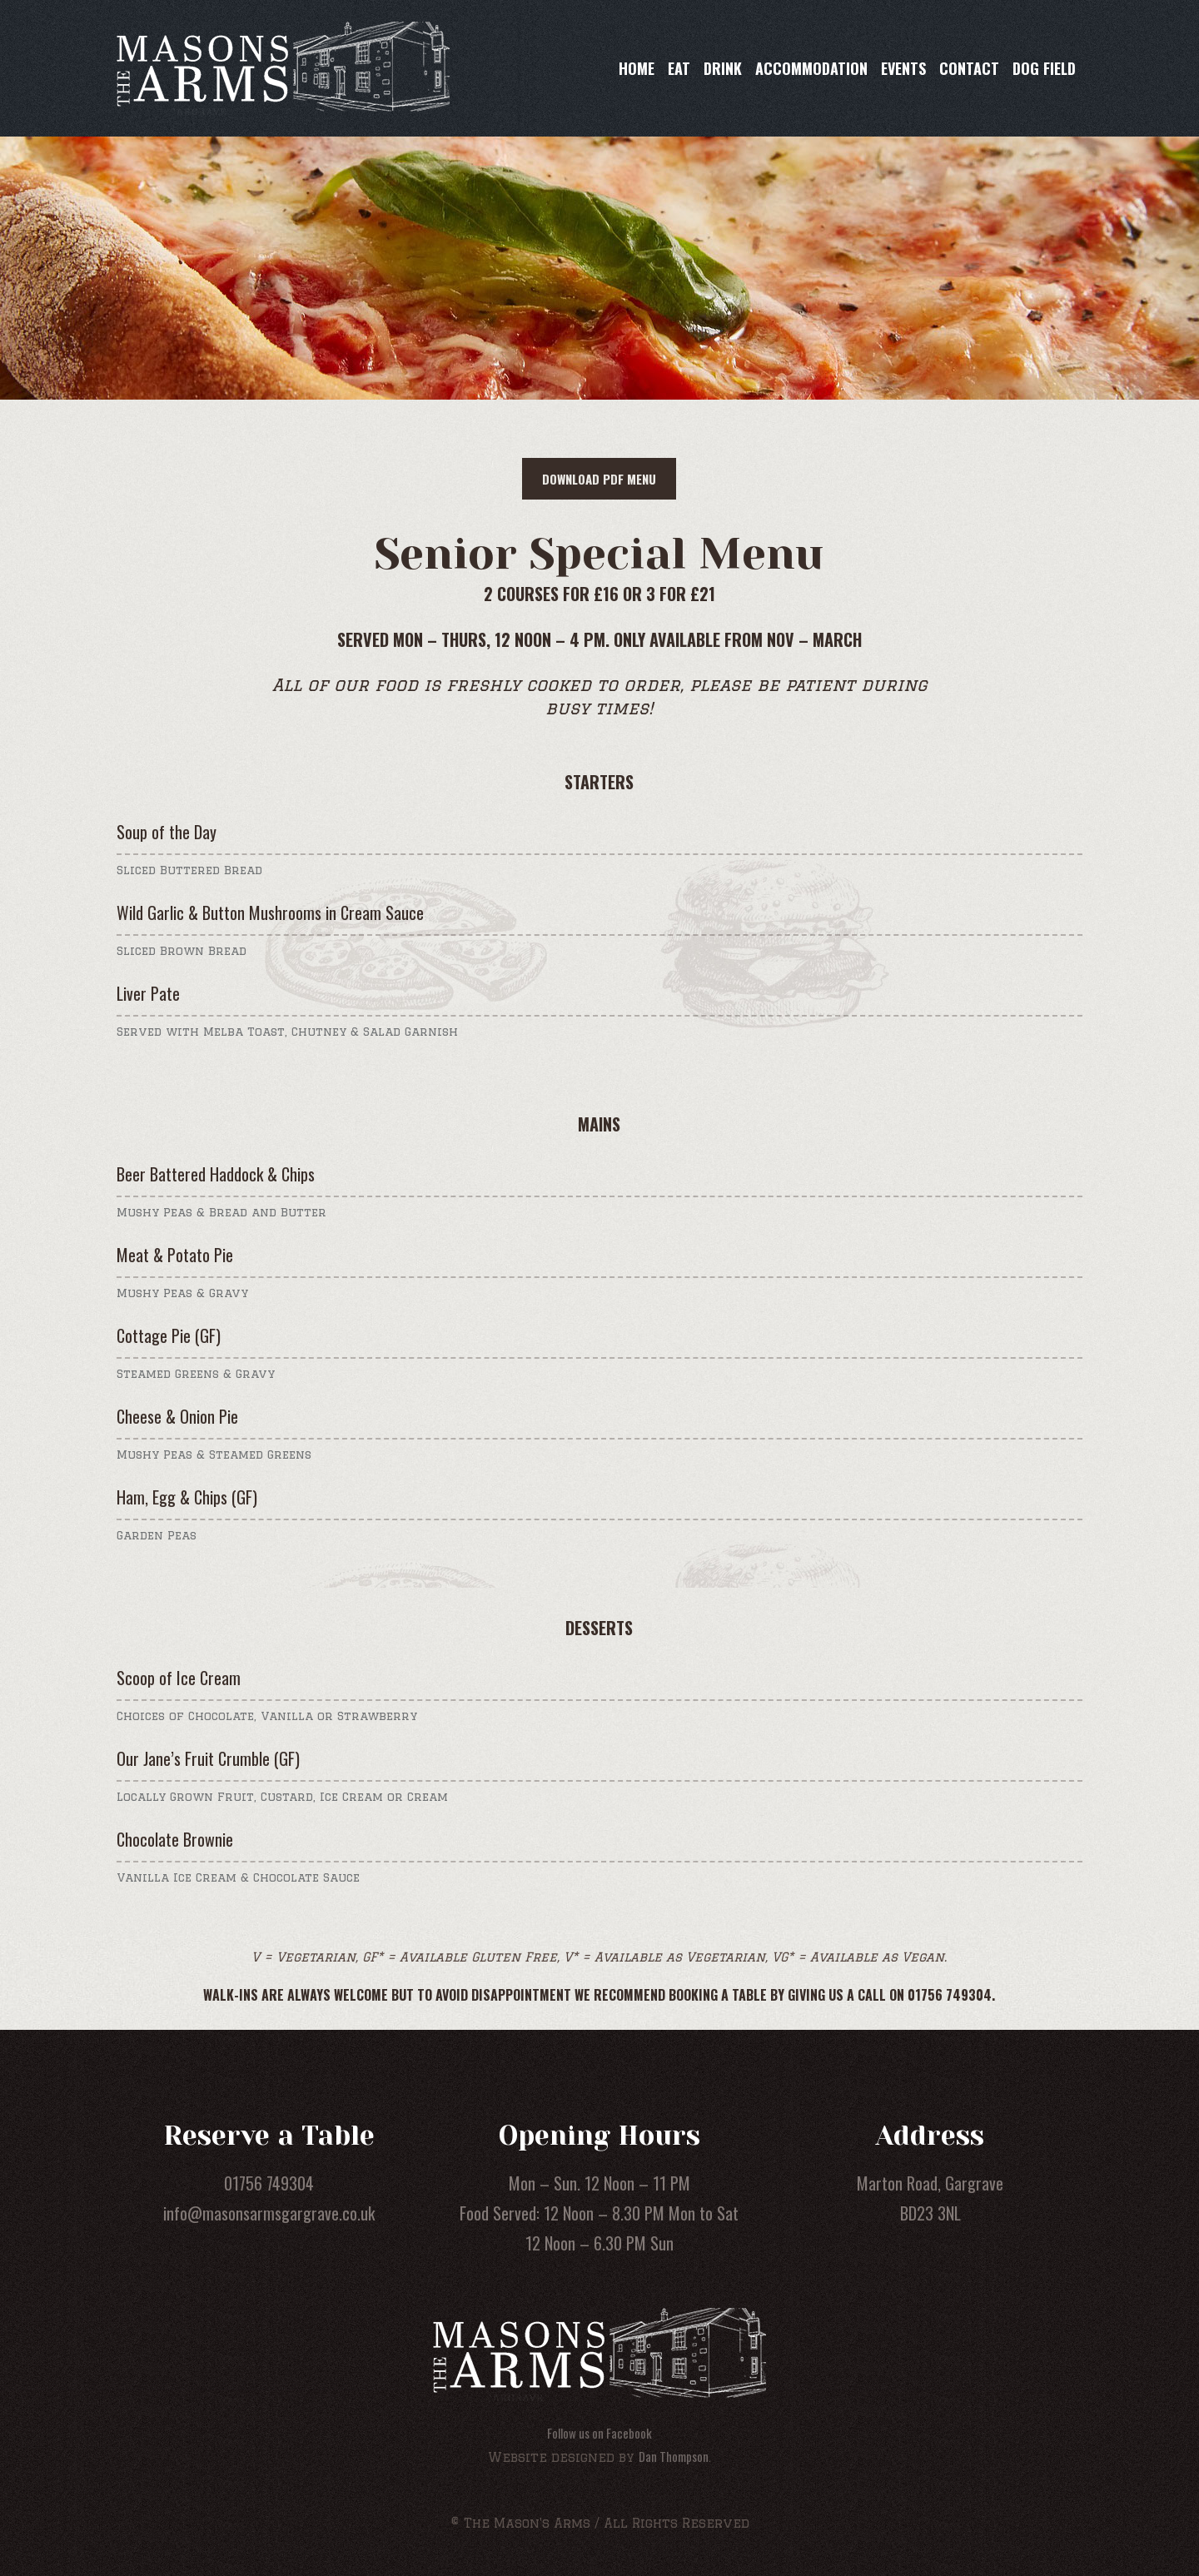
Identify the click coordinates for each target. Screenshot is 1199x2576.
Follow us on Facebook (599, 2433)
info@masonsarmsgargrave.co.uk (269, 2213)
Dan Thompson (674, 2456)
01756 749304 (269, 2183)
